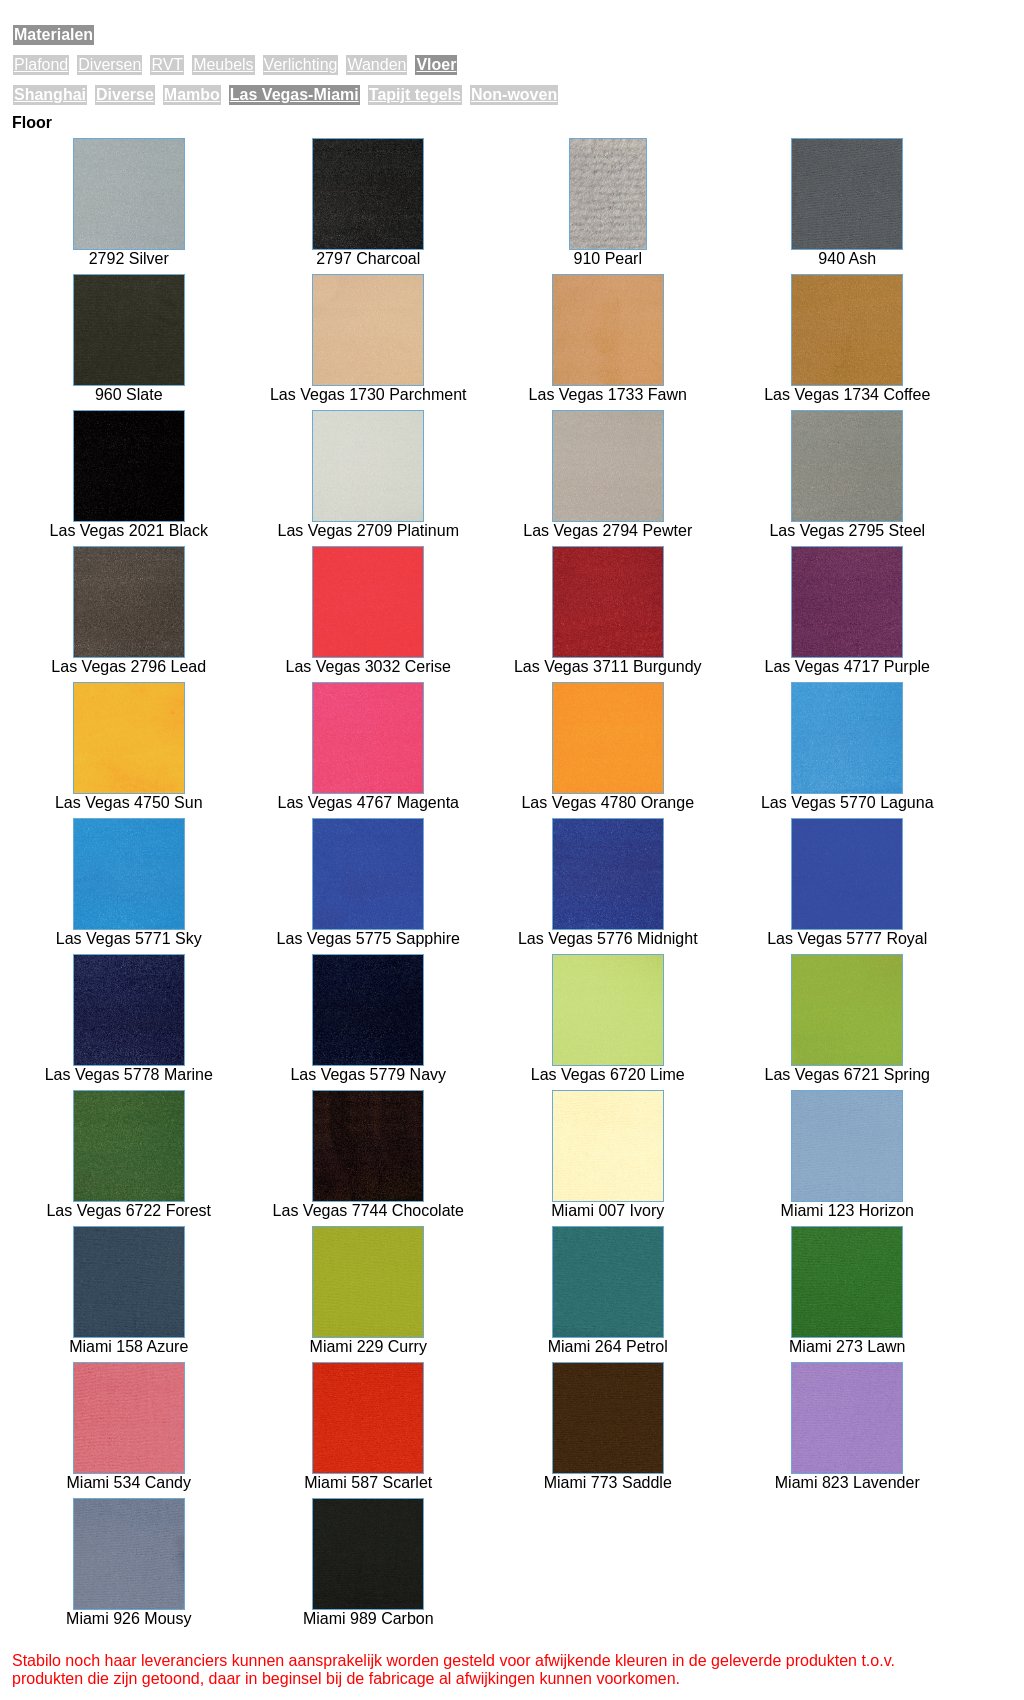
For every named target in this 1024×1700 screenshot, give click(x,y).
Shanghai (50, 94)
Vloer (436, 64)
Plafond (41, 64)
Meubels (223, 64)
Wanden (376, 64)
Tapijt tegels (415, 94)
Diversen (109, 64)
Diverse (125, 94)
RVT (167, 64)
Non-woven (514, 94)
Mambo (192, 94)
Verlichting (301, 64)
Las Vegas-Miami (294, 94)
